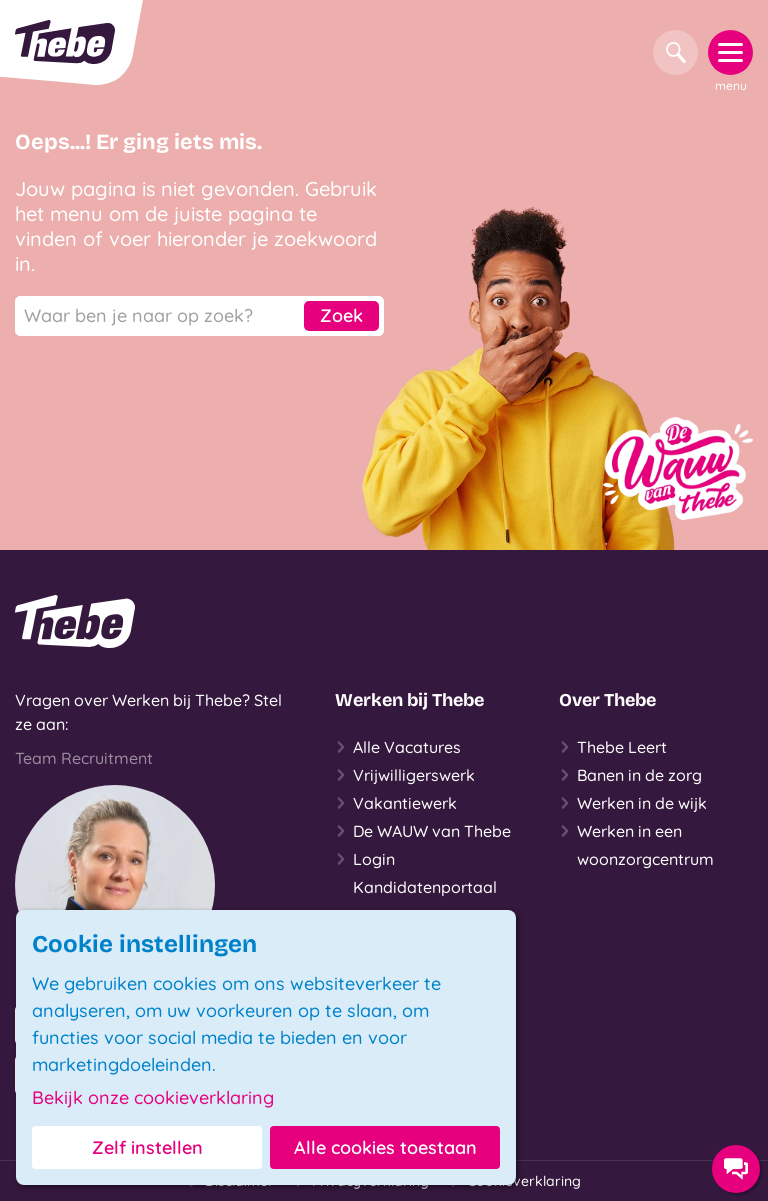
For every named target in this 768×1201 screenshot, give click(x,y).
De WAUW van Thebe (423, 831)
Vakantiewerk (396, 803)
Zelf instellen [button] (147, 1147)
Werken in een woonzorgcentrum (636, 843)
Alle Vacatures (398, 747)
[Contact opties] (736, 1169)
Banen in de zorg (630, 775)
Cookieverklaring (515, 1181)
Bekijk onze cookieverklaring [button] (153, 1098)
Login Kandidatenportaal (416, 871)
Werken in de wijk (633, 803)
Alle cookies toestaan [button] (385, 1147)
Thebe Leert (613, 747)
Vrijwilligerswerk (405, 775)
